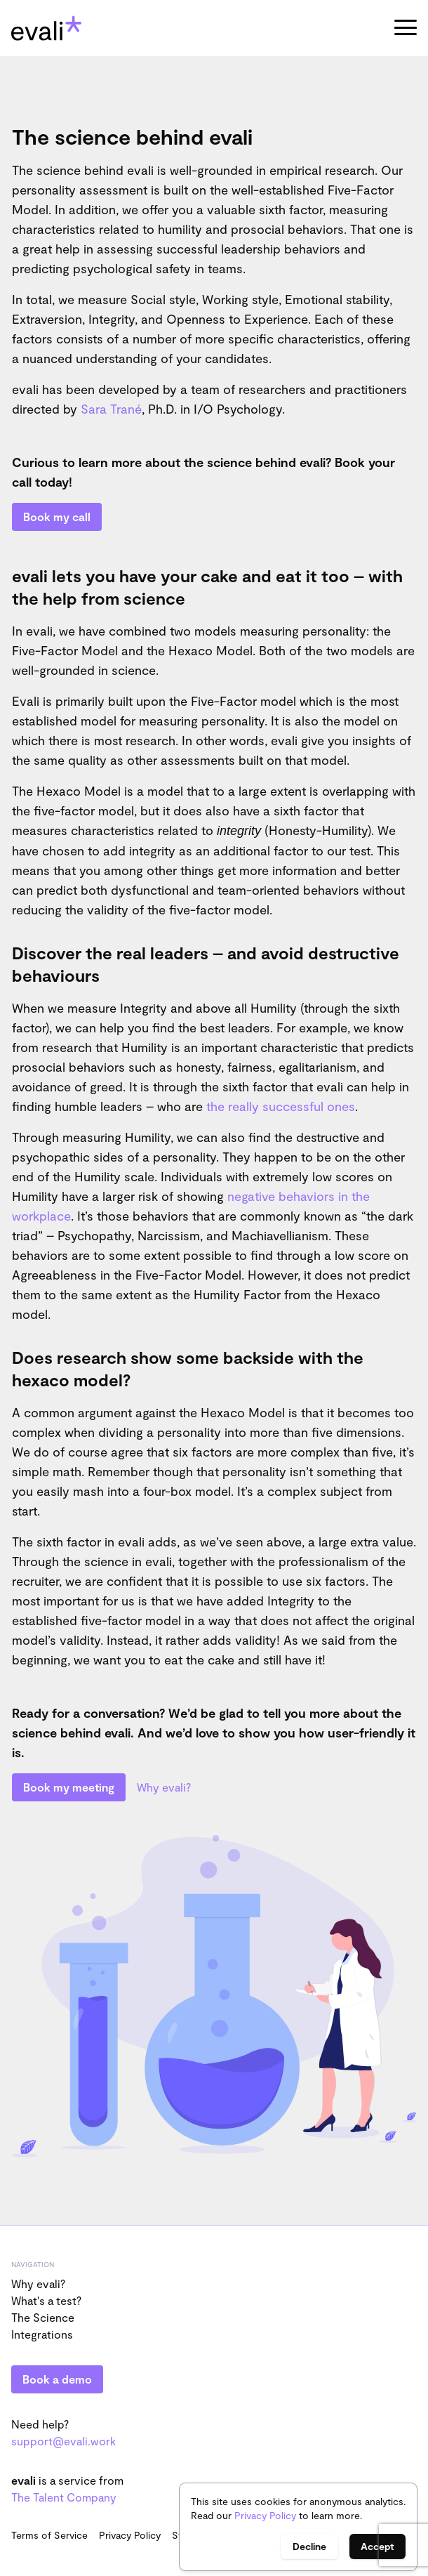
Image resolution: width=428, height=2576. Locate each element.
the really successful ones (280, 1106)
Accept (377, 2546)
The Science (42, 2317)
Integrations (42, 2334)
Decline (309, 2546)
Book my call (57, 516)
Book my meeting (68, 1787)
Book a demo (57, 2379)
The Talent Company (63, 2497)
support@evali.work (63, 2440)
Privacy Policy (265, 2515)
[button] (405, 28)
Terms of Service (49, 2535)
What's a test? (46, 2300)
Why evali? (164, 1787)
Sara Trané (111, 408)
